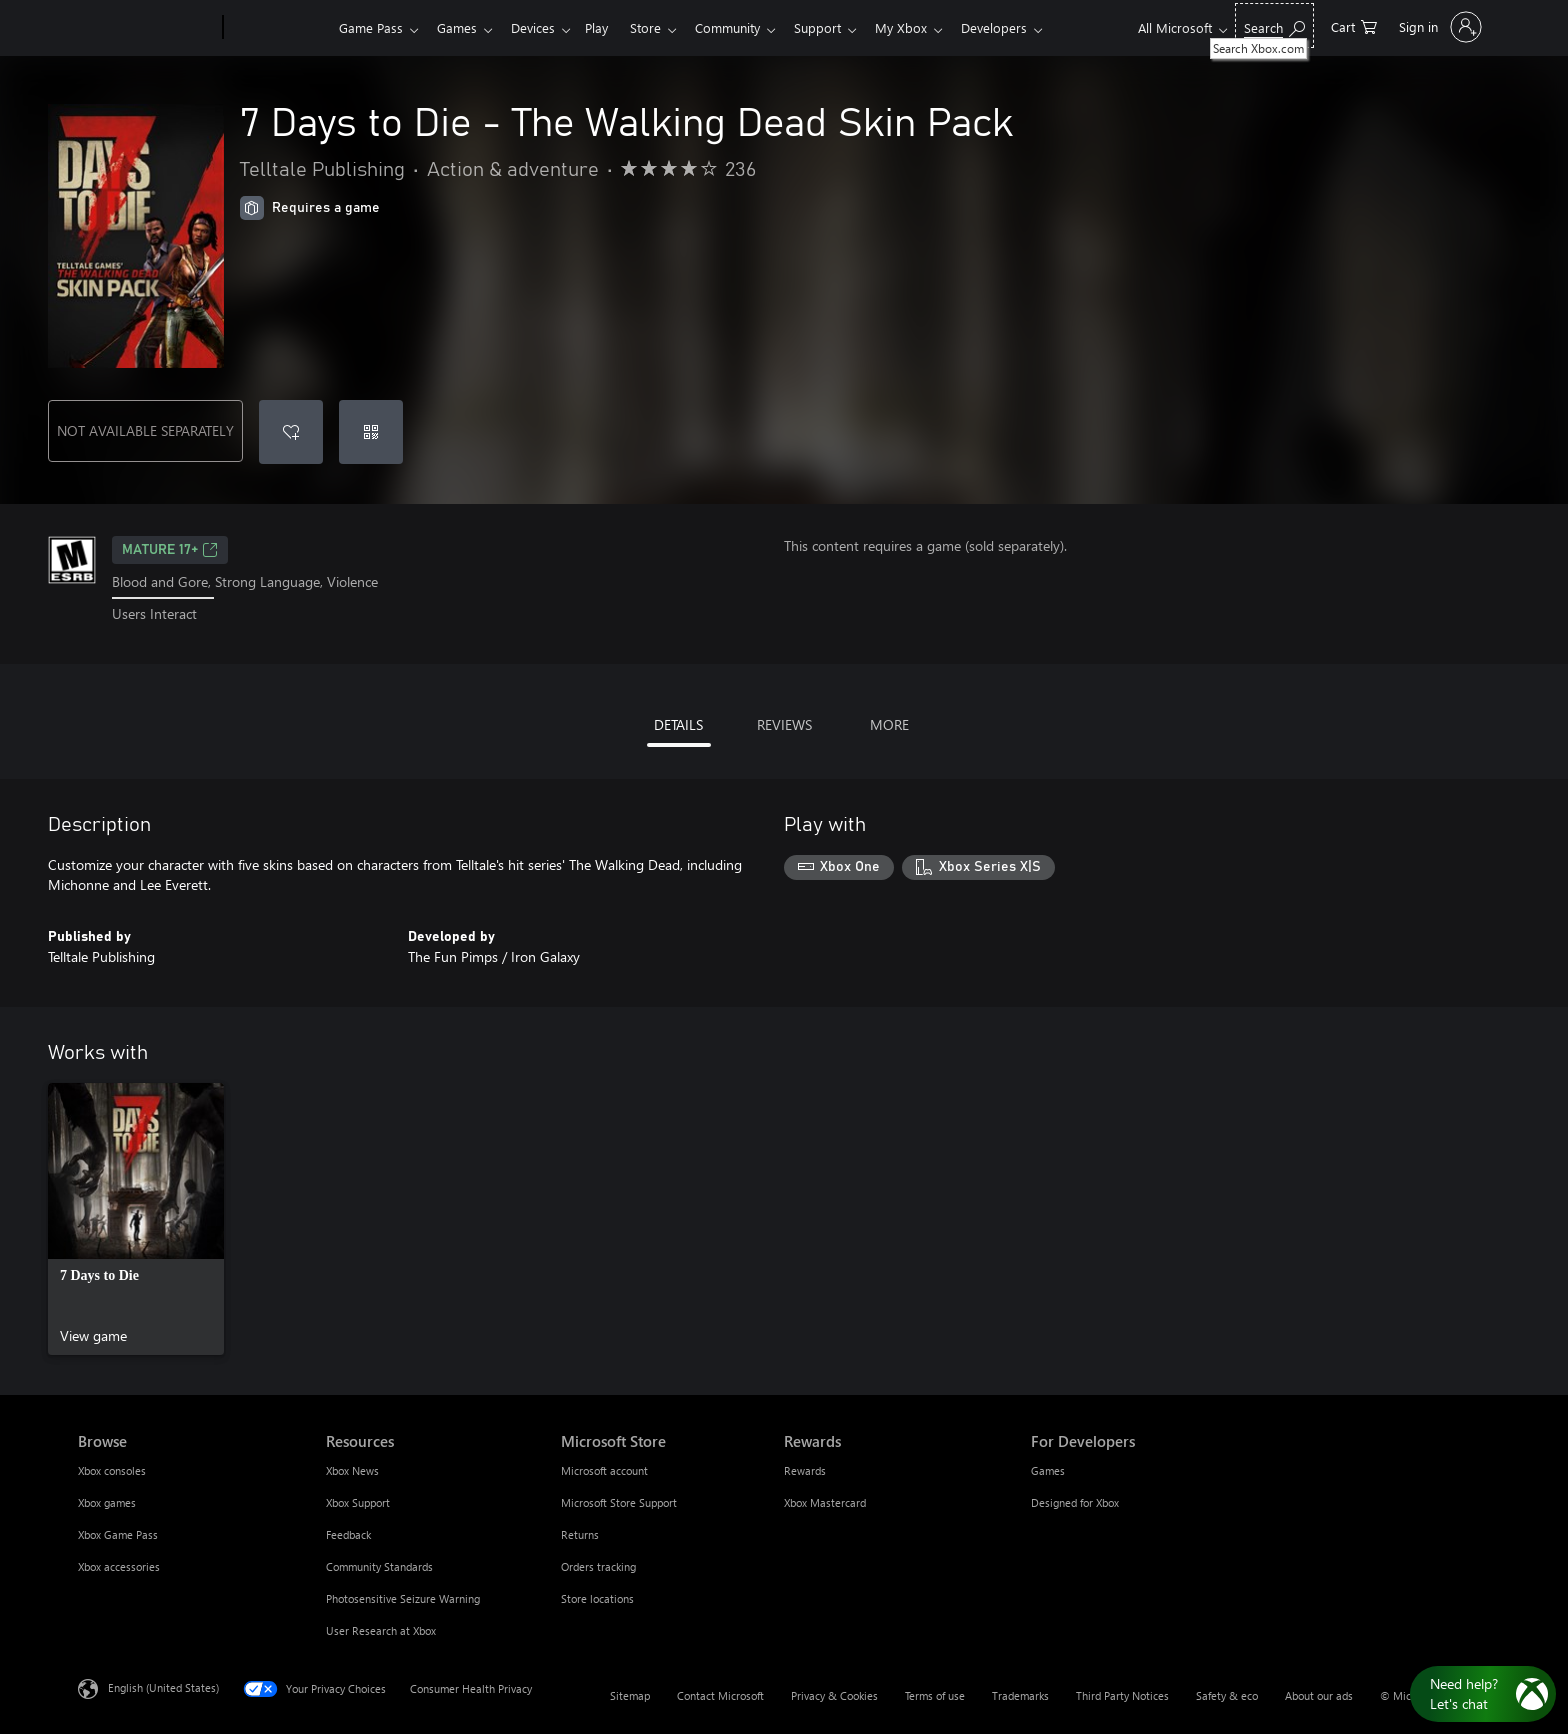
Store (661, 27)
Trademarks (1020, 1695)
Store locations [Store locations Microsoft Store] (597, 1598)
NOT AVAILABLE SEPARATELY (145, 430)
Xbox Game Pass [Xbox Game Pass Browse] (118, 1534)
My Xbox (929, 27)
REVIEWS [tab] (784, 724)
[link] (136, 1219)
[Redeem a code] (371, 432)
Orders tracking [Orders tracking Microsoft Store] (598, 1566)
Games (461, 27)
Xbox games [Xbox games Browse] (107, 1502)
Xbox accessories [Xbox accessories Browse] (119, 1566)
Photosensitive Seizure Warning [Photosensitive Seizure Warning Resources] (403, 1598)
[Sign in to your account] (1438, 27)
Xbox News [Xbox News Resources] (352, 1470)
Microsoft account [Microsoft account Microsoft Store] (604, 1470)
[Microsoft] (146, 28)
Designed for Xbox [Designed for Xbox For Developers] (1075, 1502)
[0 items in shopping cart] (1354, 25)
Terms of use (935, 1695)
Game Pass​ (371, 27)
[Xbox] (278, 28)
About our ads (1319, 1695)
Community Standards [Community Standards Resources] (379, 1566)
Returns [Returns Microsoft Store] (580, 1534)
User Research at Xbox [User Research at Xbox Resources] (381, 1630)
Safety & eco (1227, 1695)
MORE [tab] (889, 724)
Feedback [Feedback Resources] (348, 1534)
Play (608, 27)
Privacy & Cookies (834, 1695)
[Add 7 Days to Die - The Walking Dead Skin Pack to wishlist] (291, 432)
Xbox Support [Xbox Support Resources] (358, 1502)
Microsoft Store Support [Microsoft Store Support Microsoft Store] (619, 1502)
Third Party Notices (1122, 1695)
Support (841, 27)
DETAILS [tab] (678, 724)
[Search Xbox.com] (1274, 25)
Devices (541, 27)
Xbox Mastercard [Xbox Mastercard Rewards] (825, 1502)
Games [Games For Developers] (1048, 1470)
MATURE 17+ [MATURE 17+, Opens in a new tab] (170, 550)
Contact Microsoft (720, 1695)
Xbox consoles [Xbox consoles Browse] (112, 1470)
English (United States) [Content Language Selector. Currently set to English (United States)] (163, 1686)
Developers (1026, 27)
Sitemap (630, 1695)
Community (747, 27)
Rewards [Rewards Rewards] (805, 1470)
